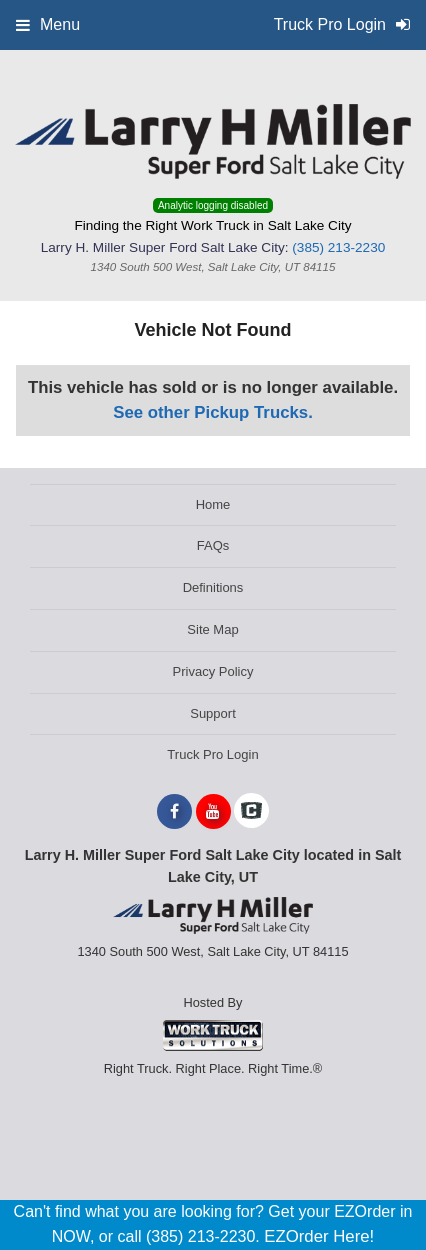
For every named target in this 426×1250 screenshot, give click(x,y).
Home (213, 504)
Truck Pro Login (212, 754)
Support (213, 713)
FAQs (213, 545)
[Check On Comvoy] (251, 812)
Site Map (212, 629)
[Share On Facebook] (174, 812)
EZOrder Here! (319, 1236)
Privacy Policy (213, 671)
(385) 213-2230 (338, 247)
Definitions (213, 587)
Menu (48, 24)
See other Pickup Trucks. (213, 412)
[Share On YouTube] (213, 812)
